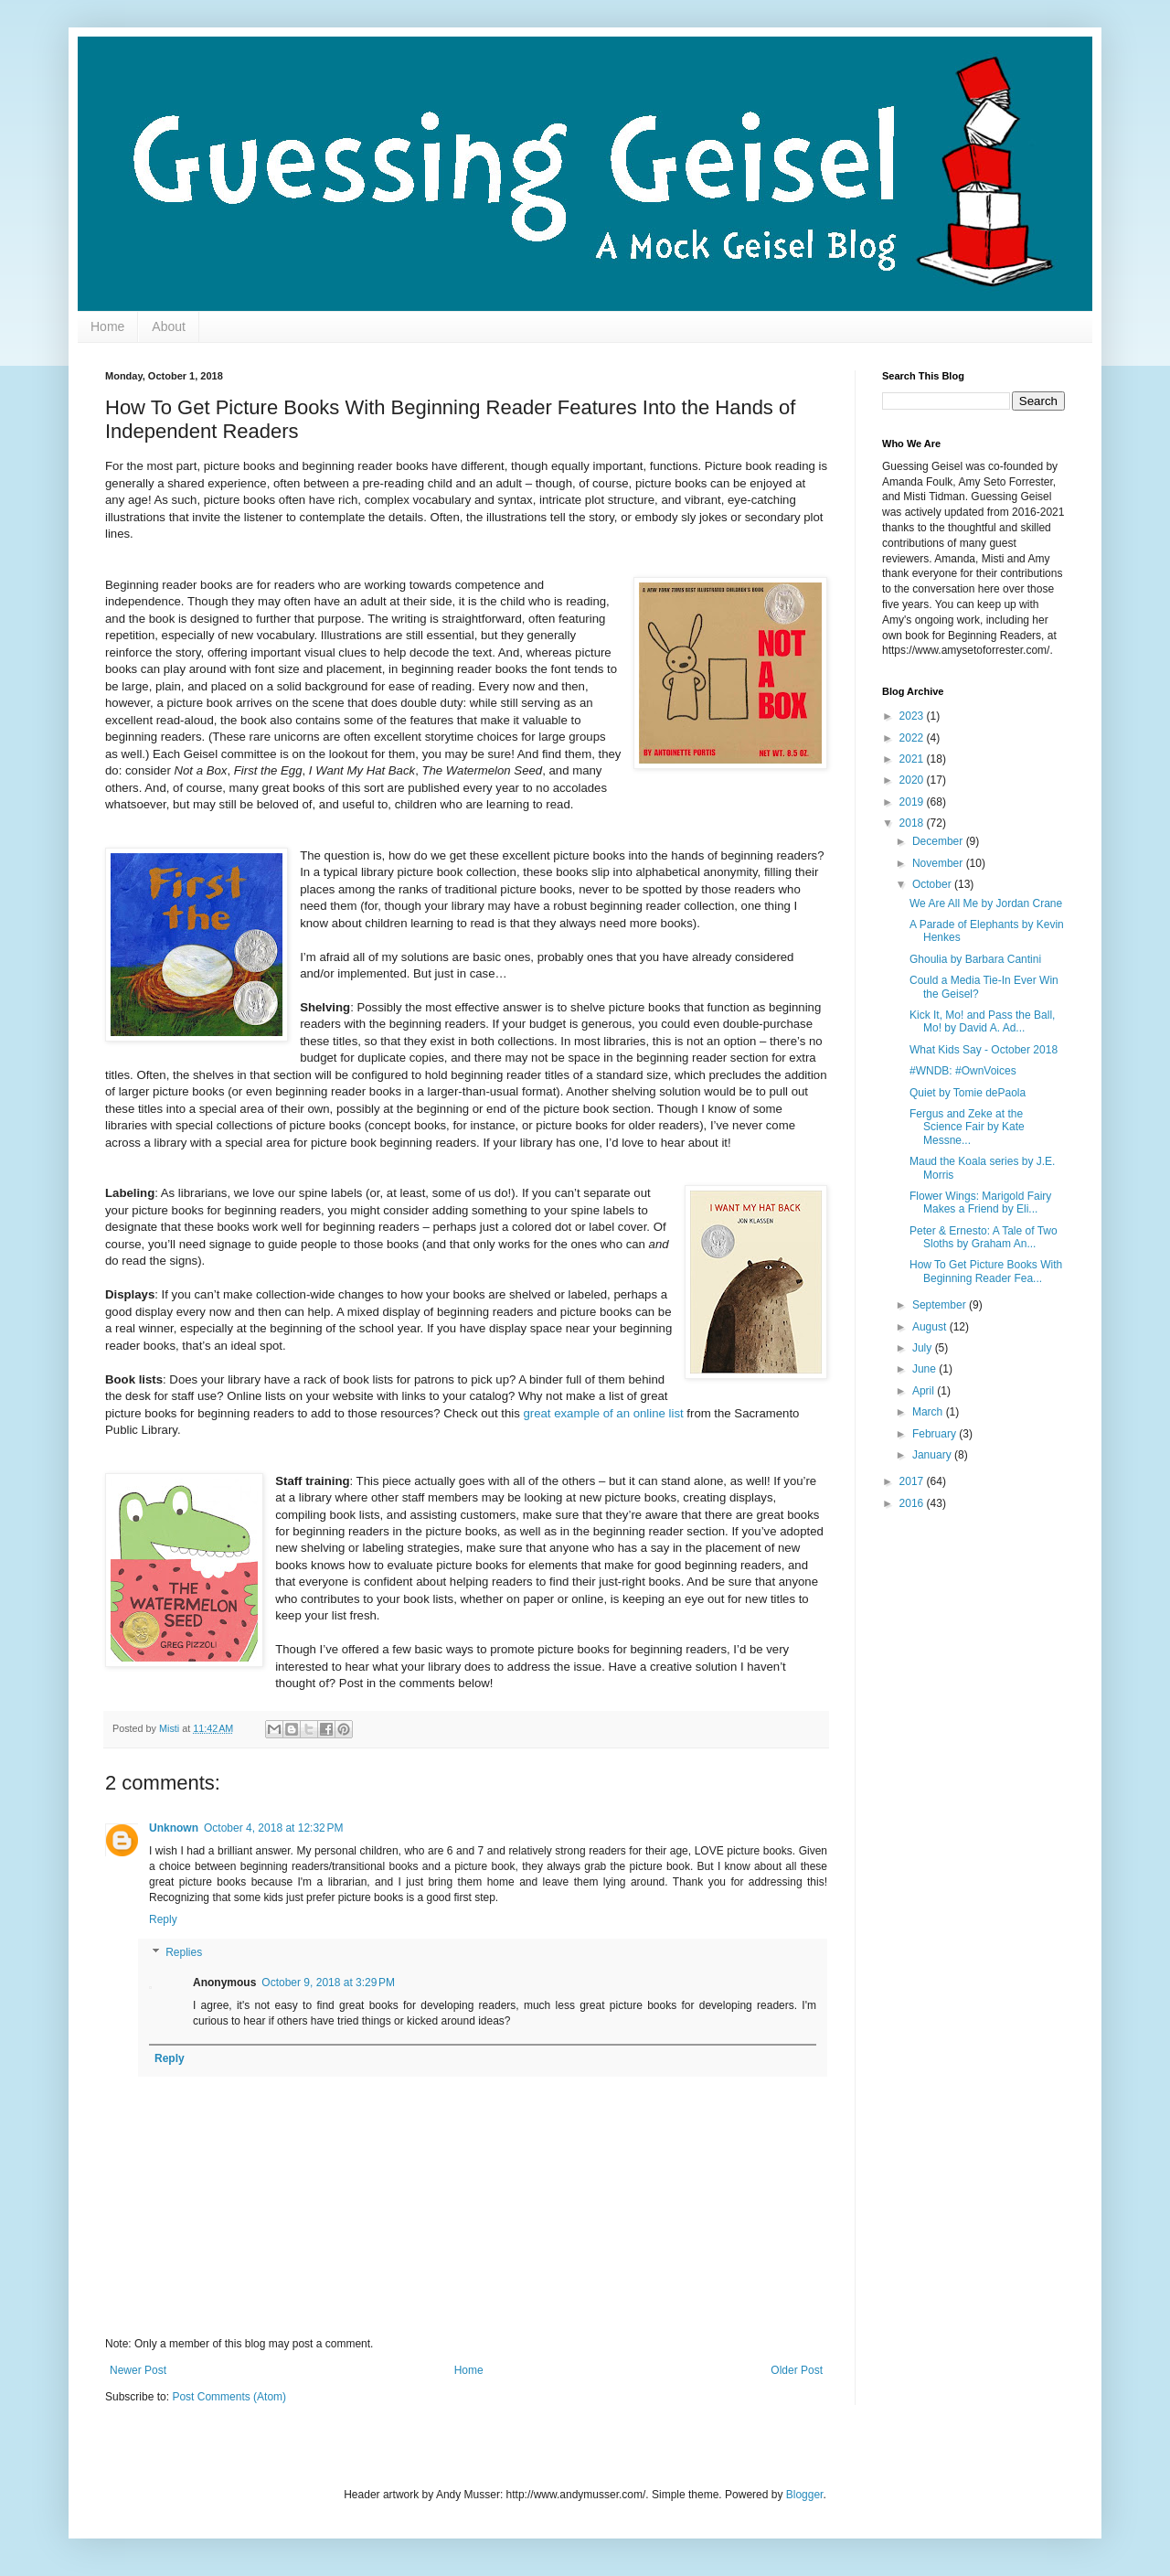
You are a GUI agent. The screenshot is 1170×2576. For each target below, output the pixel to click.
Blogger (805, 2494)
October (933, 884)
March (929, 1412)
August (931, 1326)
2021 (913, 759)
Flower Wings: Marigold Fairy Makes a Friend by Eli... (980, 1202)
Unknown (173, 1828)
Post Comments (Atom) (229, 2396)
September (940, 1305)
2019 (913, 802)
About (169, 326)
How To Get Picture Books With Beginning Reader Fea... (985, 1271)
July (923, 1347)
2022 (913, 738)
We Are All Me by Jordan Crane (985, 903)
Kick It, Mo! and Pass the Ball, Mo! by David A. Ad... (982, 1021)
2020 (913, 780)
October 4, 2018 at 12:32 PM (273, 1828)
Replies (183, 1952)
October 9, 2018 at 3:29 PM (328, 1982)
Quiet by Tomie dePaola (967, 1092)
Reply (163, 1919)
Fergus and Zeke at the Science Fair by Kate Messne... (967, 1127)
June (925, 1369)
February (935, 1433)
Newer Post (138, 2370)
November (939, 863)
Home (107, 326)
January (933, 1454)
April (924, 1390)
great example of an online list (603, 1413)
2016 (913, 1503)
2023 (913, 716)
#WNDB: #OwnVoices (962, 1070)
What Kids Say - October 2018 (983, 1049)
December (939, 841)
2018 (913, 823)
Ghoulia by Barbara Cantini (975, 959)
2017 (913, 1481)
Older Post (797, 2370)
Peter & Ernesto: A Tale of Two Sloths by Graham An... (983, 1237)
